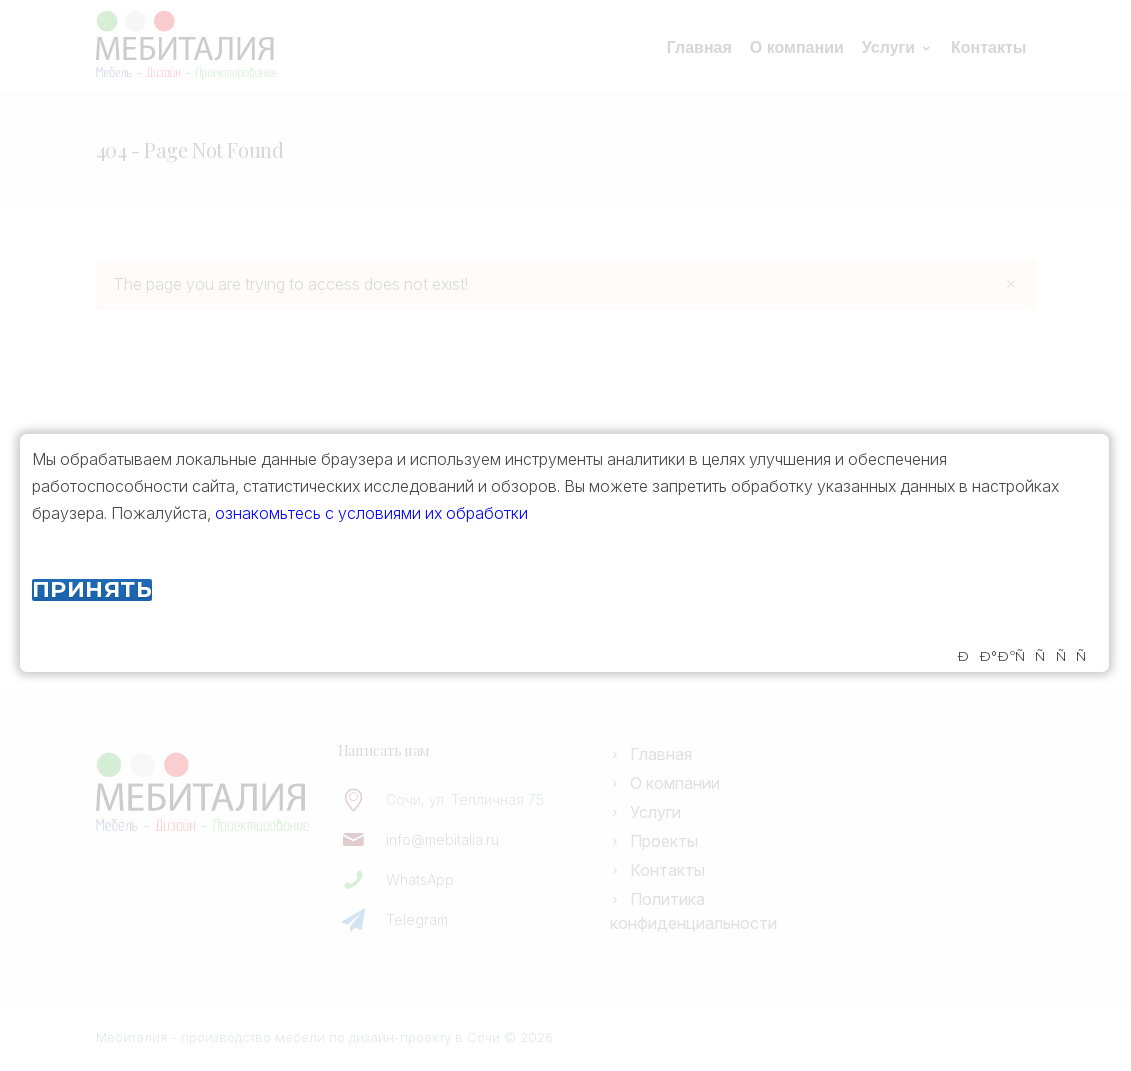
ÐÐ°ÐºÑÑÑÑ (1027, 656)
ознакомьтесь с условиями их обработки (371, 513)
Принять (92, 590)
